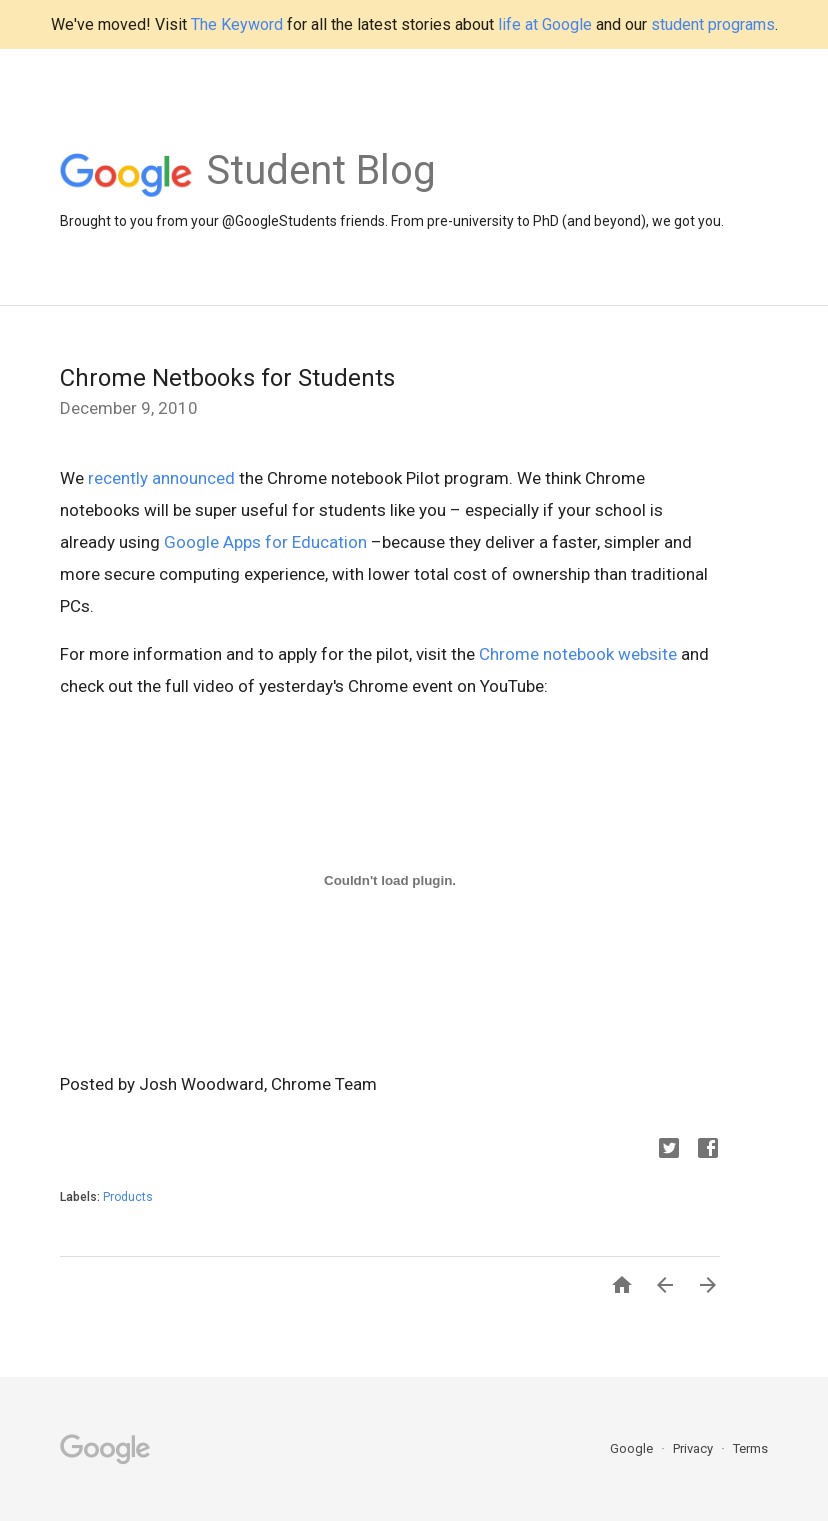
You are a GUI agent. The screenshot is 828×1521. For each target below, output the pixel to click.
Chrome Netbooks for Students (227, 378)
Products (128, 1197)
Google (633, 1448)
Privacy (694, 1448)
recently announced (161, 478)
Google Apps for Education (265, 542)
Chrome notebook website (578, 654)
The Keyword (237, 24)
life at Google (545, 24)
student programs (713, 24)
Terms (750, 1448)
